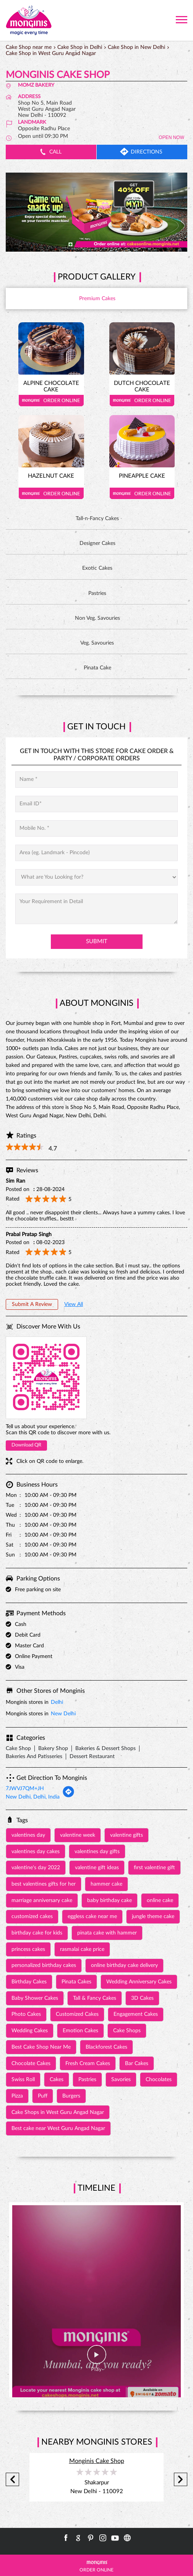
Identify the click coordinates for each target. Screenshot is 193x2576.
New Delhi (63, 1713)
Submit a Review (32, 1304)
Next (180, 2479)
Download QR (26, 1445)
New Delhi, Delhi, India (33, 1797)
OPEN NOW (171, 137)
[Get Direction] (68, 1796)
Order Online (51, 400)
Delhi (57, 1702)
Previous (12, 2479)
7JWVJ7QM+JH (25, 1788)
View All (73, 1304)
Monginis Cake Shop (96, 2461)
